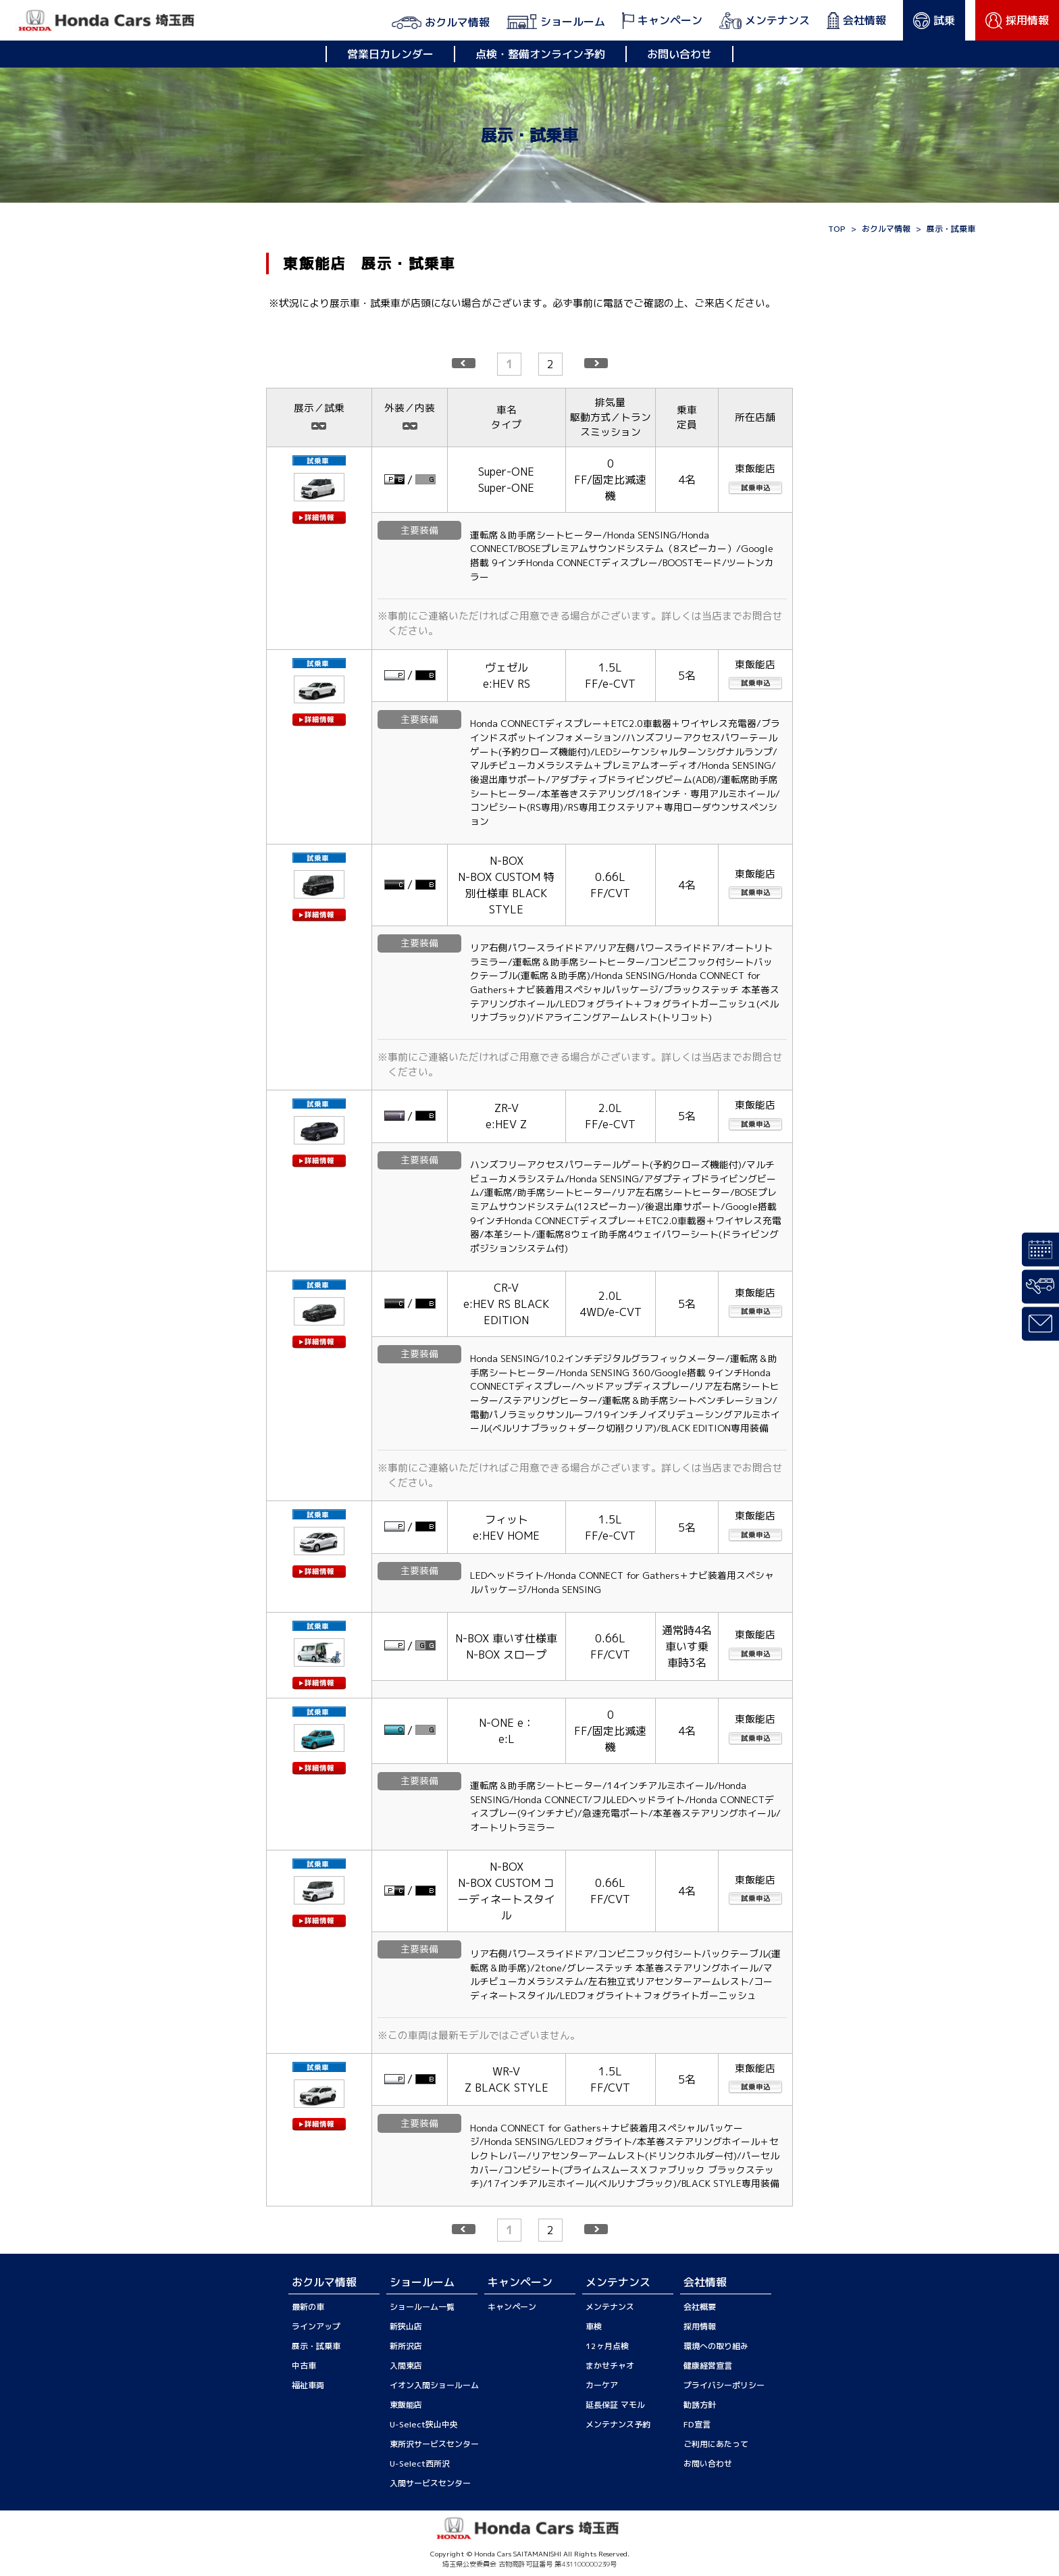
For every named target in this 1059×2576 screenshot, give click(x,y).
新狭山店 (406, 2326)
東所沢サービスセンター (434, 2444)
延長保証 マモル (615, 2404)
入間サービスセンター (430, 2483)
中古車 (304, 2365)
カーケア (602, 2385)
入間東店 (406, 2365)
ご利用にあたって (715, 2444)
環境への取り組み (715, 2346)
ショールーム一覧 (422, 2307)
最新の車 (308, 2307)
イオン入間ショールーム (434, 2385)
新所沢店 (406, 2346)
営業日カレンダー (390, 54)
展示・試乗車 (316, 2346)
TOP (837, 228)
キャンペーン (512, 2307)
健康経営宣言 (707, 2365)
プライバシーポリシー (724, 2385)
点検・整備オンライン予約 (540, 54)
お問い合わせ (679, 54)
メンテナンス (610, 2307)
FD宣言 (697, 2424)
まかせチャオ (610, 2365)
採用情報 (699, 2326)
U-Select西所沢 (420, 2463)
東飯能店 (406, 2404)
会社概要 (699, 2307)
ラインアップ (316, 2326)
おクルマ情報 (886, 228)
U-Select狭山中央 (424, 2424)
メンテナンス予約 (618, 2424)
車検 (594, 2326)
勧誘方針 (699, 2404)
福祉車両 (308, 2385)
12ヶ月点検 (607, 2346)
